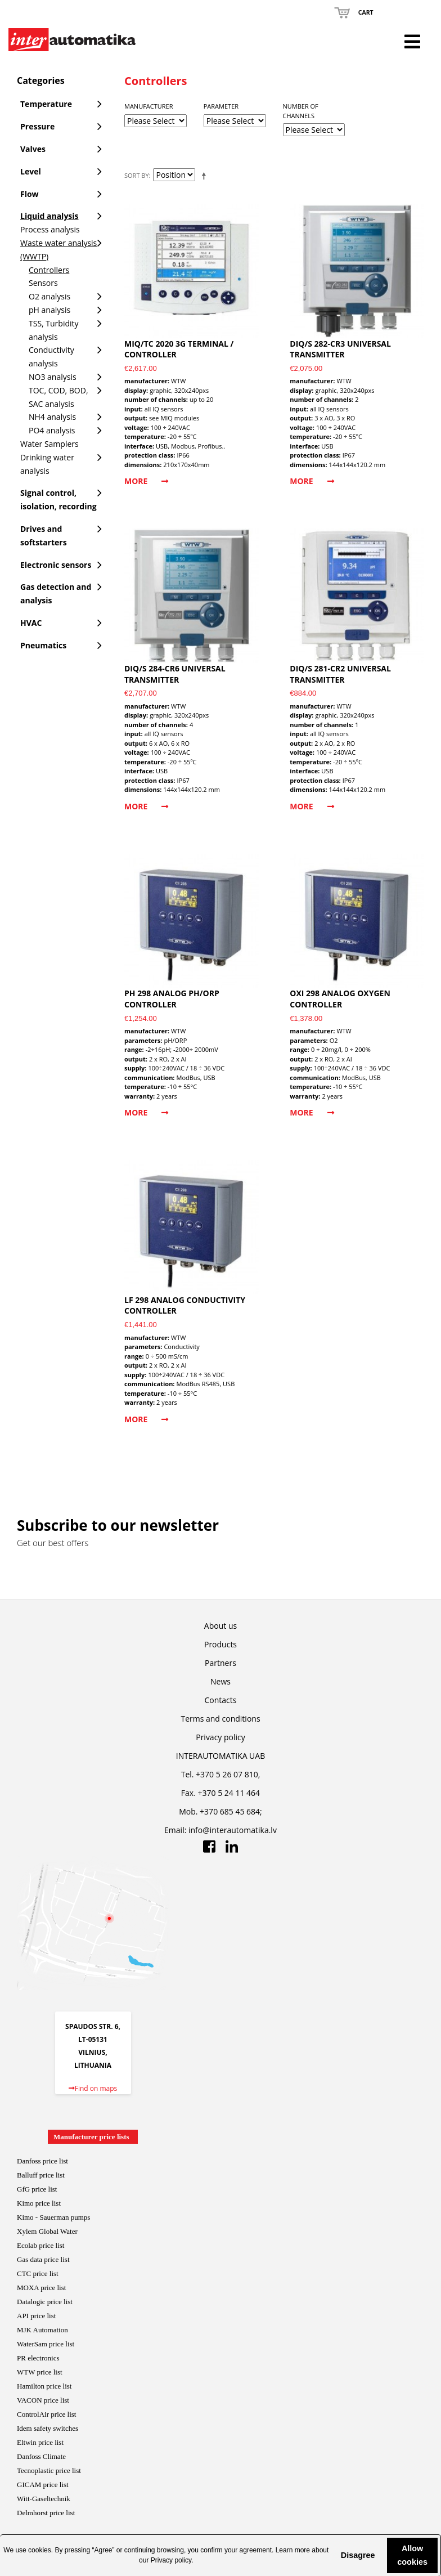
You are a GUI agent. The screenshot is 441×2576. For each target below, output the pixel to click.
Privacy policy (171, 2560)
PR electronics (38, 2358)
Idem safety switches (47, 2428)
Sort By (136, 175)
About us (220, 1625)
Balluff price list (41, 2175)
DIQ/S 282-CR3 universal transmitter (340, 349)
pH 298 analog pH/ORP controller (171, 999)
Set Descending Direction (205, 175)
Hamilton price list (44, 2386)
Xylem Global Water (47, 2231)
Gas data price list (43, 2259)
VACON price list (43, 2400)
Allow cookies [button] (412, 2555)
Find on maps (93, 2088)
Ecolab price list (40, 2245)
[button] (331, 2555)
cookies (39, 2550)
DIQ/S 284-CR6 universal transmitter (175, 674)
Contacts (221, 1700)
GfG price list (37, 2189)
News (220, 1681)
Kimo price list (39, 2203)
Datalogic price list (45, 2301)
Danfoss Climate (41, 2456)
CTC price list (37, 2273)
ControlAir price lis (45, 2414)
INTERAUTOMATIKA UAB (220, 1755)
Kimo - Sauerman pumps (53, 2217)
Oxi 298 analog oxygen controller (340, 999)
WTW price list (39, 2372)
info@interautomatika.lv (232, 1830)
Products (220, 1644)
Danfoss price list (42, 2161)
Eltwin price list (40, 2442)
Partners (220, 1662)
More (146, 481)
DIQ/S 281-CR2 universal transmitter (340, 674)
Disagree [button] (358, 2555)
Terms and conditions (220, 1718)
